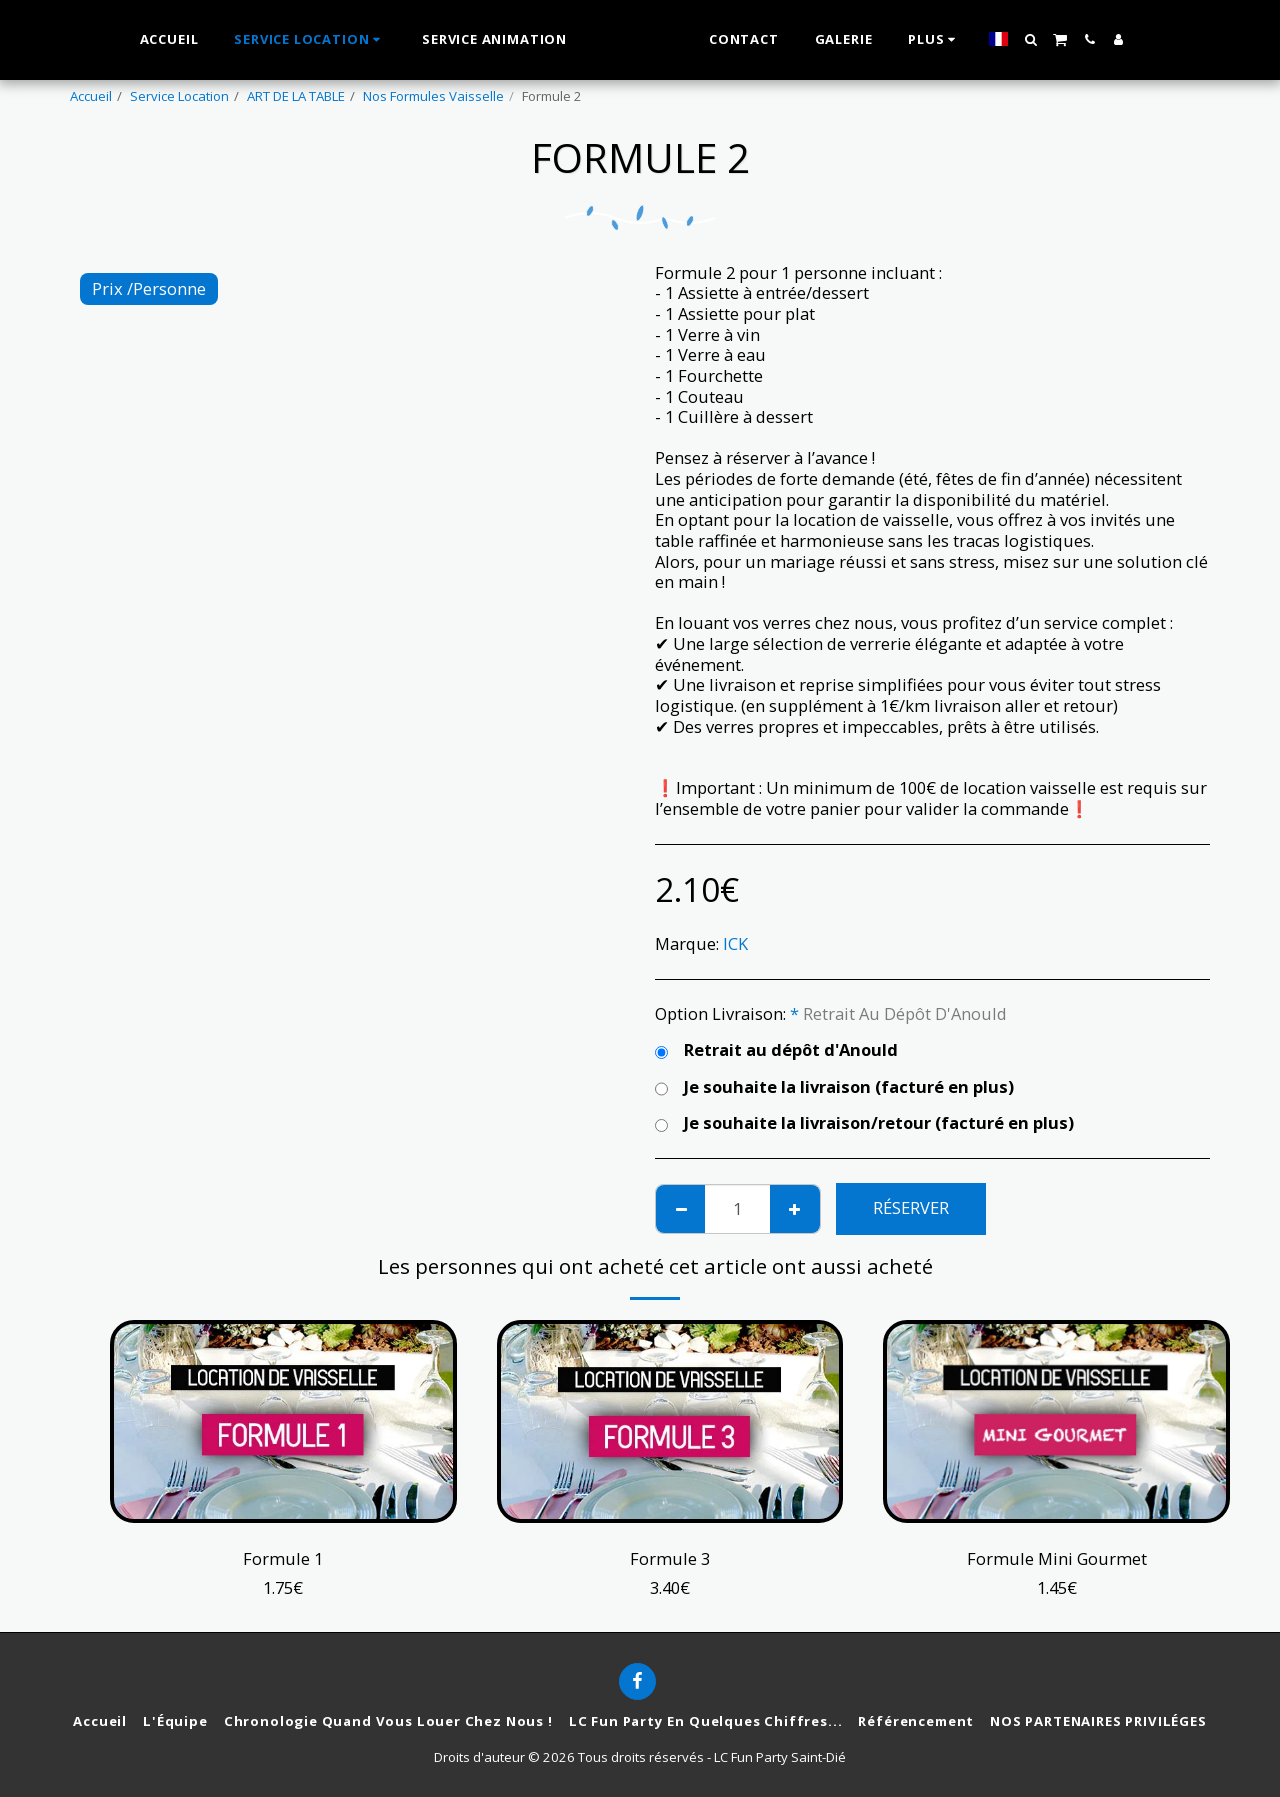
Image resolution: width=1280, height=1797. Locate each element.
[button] (1053, 39)
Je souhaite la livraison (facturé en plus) (834, 1087)
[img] (283, 1421)
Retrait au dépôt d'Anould (776, 1050)
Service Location (179, 96)
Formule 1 (283, 1558)
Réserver (911, 1207)
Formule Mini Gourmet (1057, 1558)
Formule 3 (670, 1558)
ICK (735, 943)
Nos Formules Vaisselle (433, 96)
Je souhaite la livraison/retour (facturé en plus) (864, 1123)
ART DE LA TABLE (296, 96)
